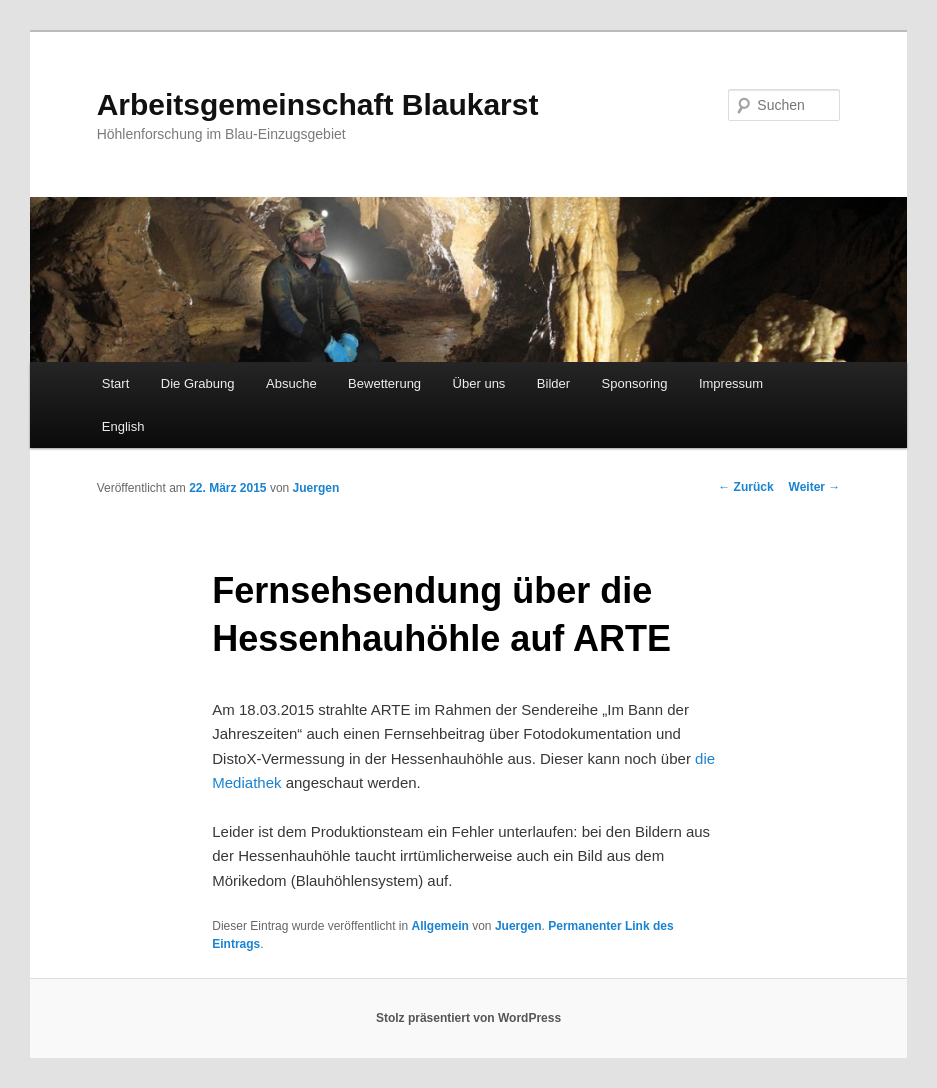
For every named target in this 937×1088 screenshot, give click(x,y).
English (123, 426)
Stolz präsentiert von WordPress (468, 1018)
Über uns (479, 383)
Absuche (291, 383)
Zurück (745, 487)
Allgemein (440, 926)
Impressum (731, 383)
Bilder (553, 383)
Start (115, 383)
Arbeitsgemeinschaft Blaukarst (318, 104)
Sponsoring (635, 383)
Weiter (815, 487)
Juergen (316, 488)
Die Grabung (198, 383)
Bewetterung (384, 383)
